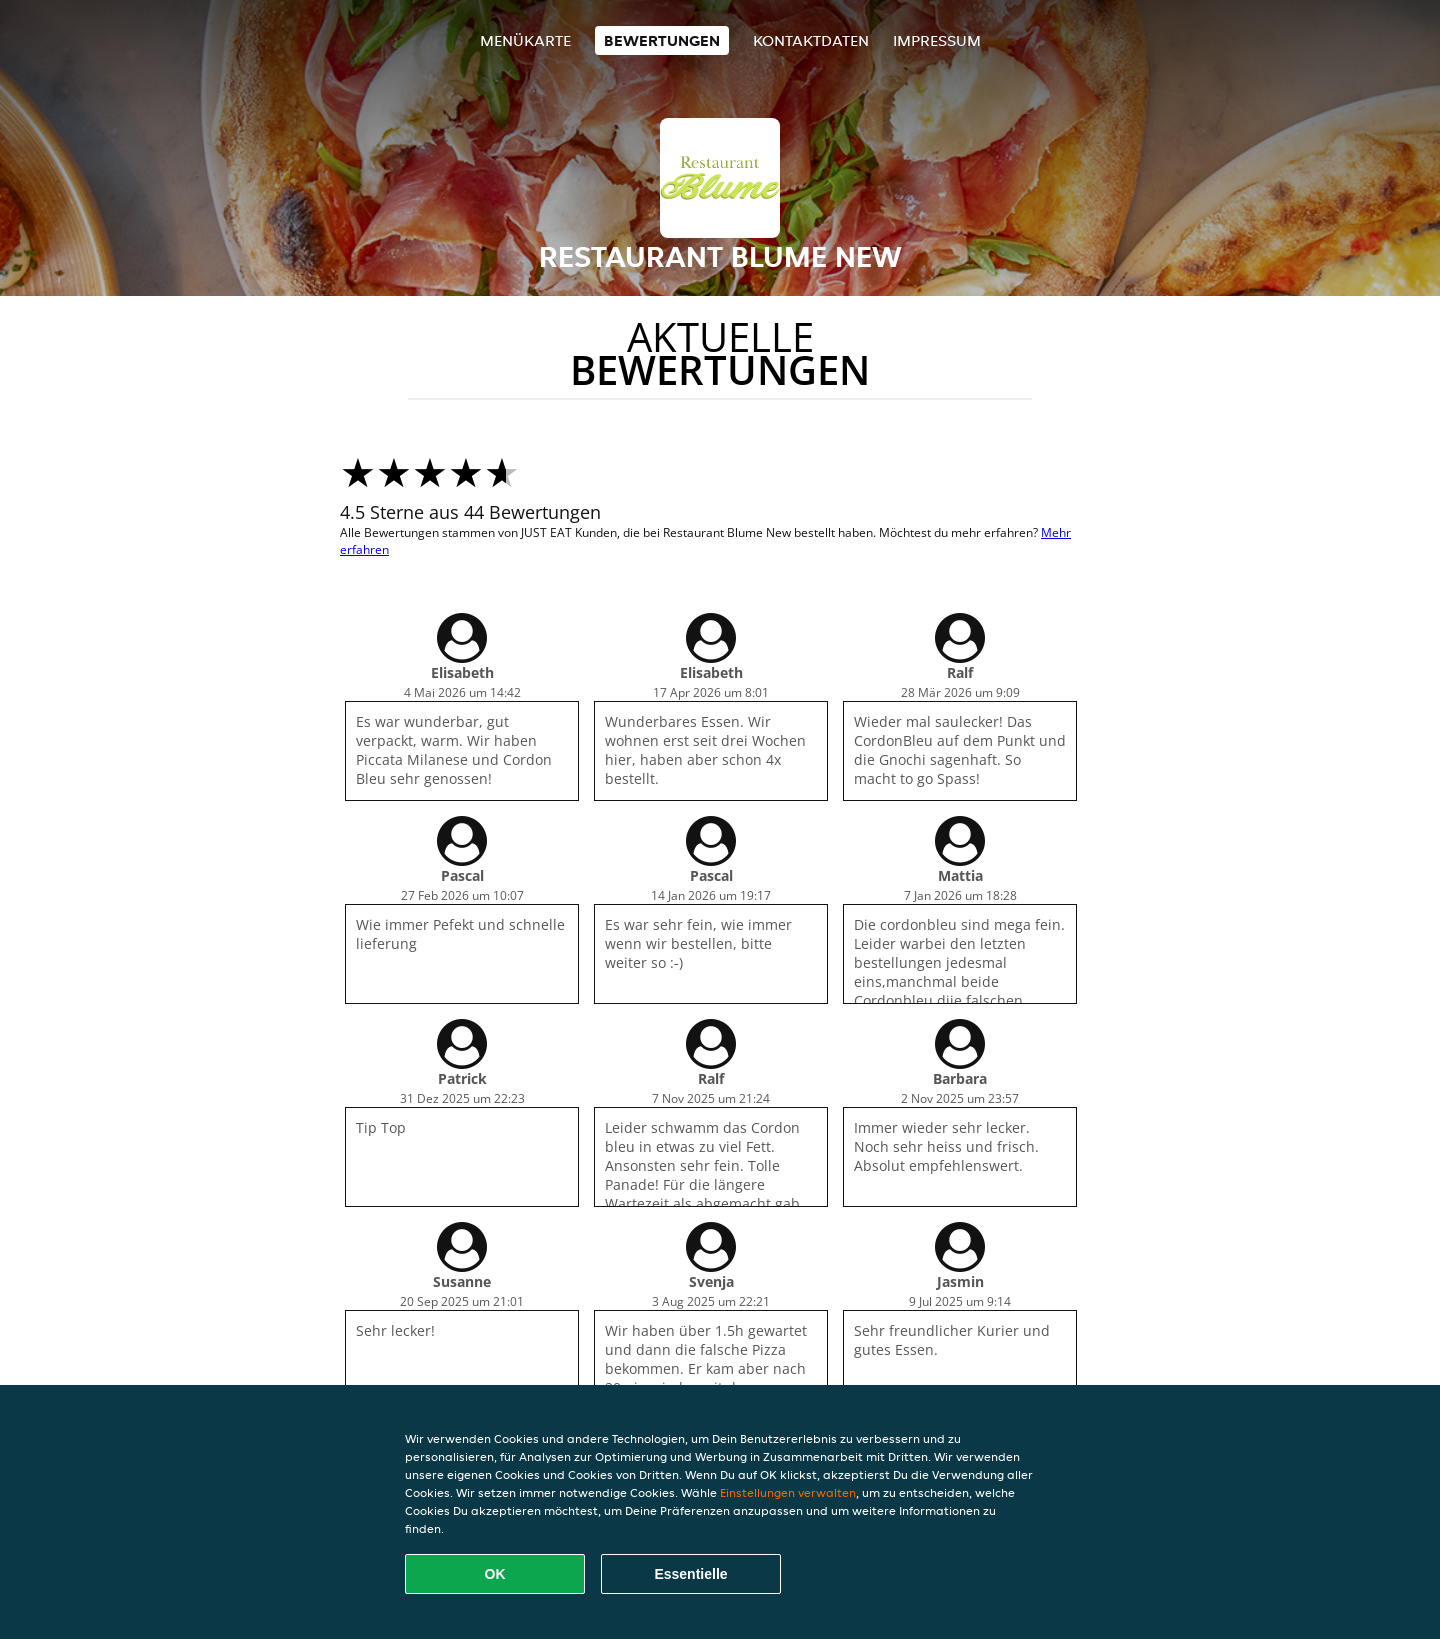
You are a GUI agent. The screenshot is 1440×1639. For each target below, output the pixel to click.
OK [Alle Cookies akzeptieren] (495, 1574)
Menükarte (525, 40)
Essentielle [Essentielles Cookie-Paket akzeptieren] (690, 1574)
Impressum (937, 40)
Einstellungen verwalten (788, 1492)
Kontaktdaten (811, 40)
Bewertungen (662, 40)
